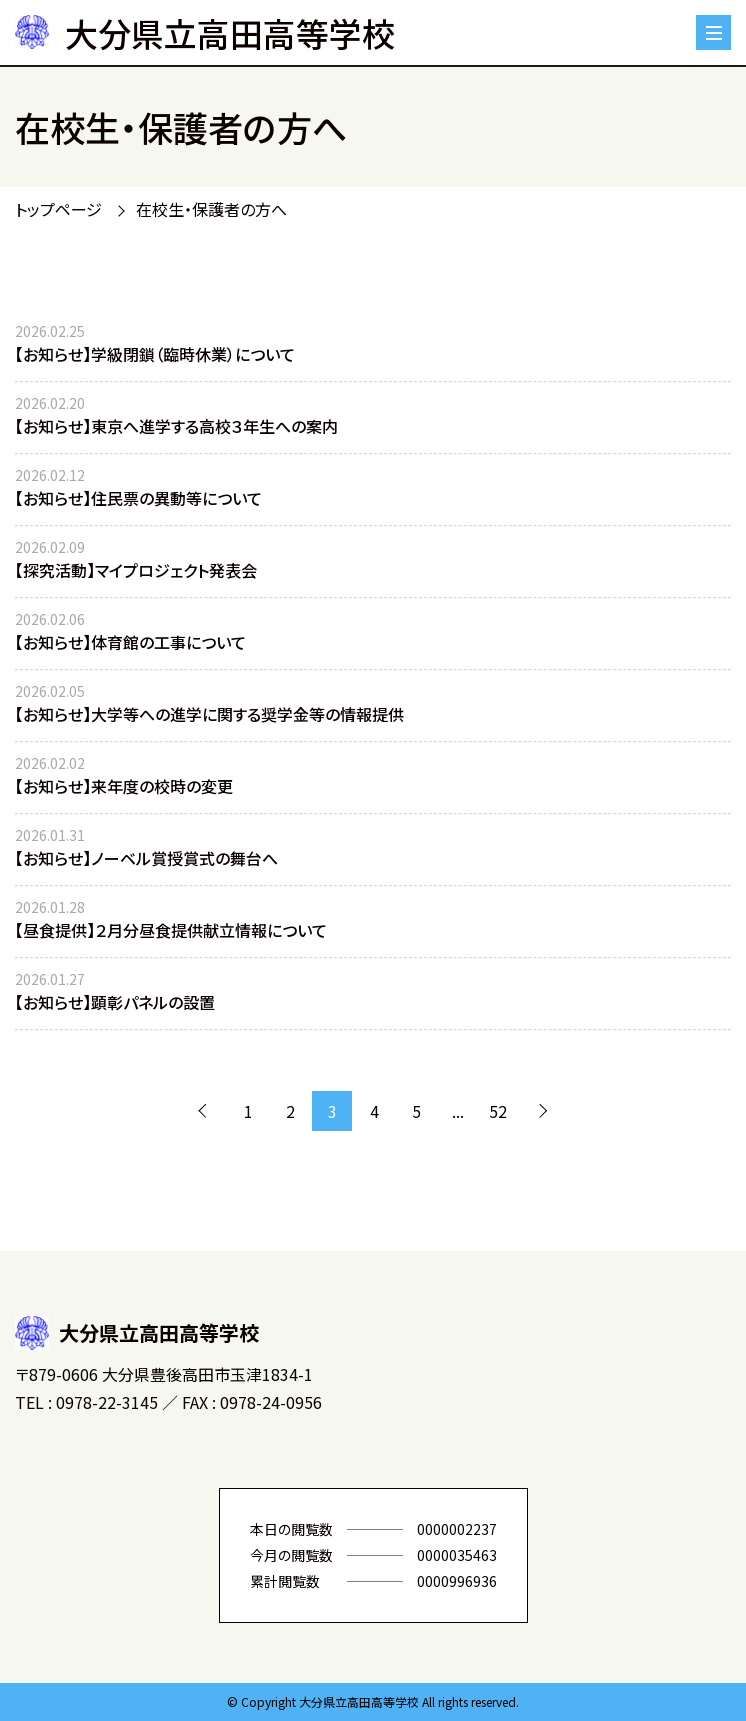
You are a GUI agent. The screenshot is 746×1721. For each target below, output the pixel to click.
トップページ (58, 209)
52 (498, 1111)
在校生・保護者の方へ (211, 209)
